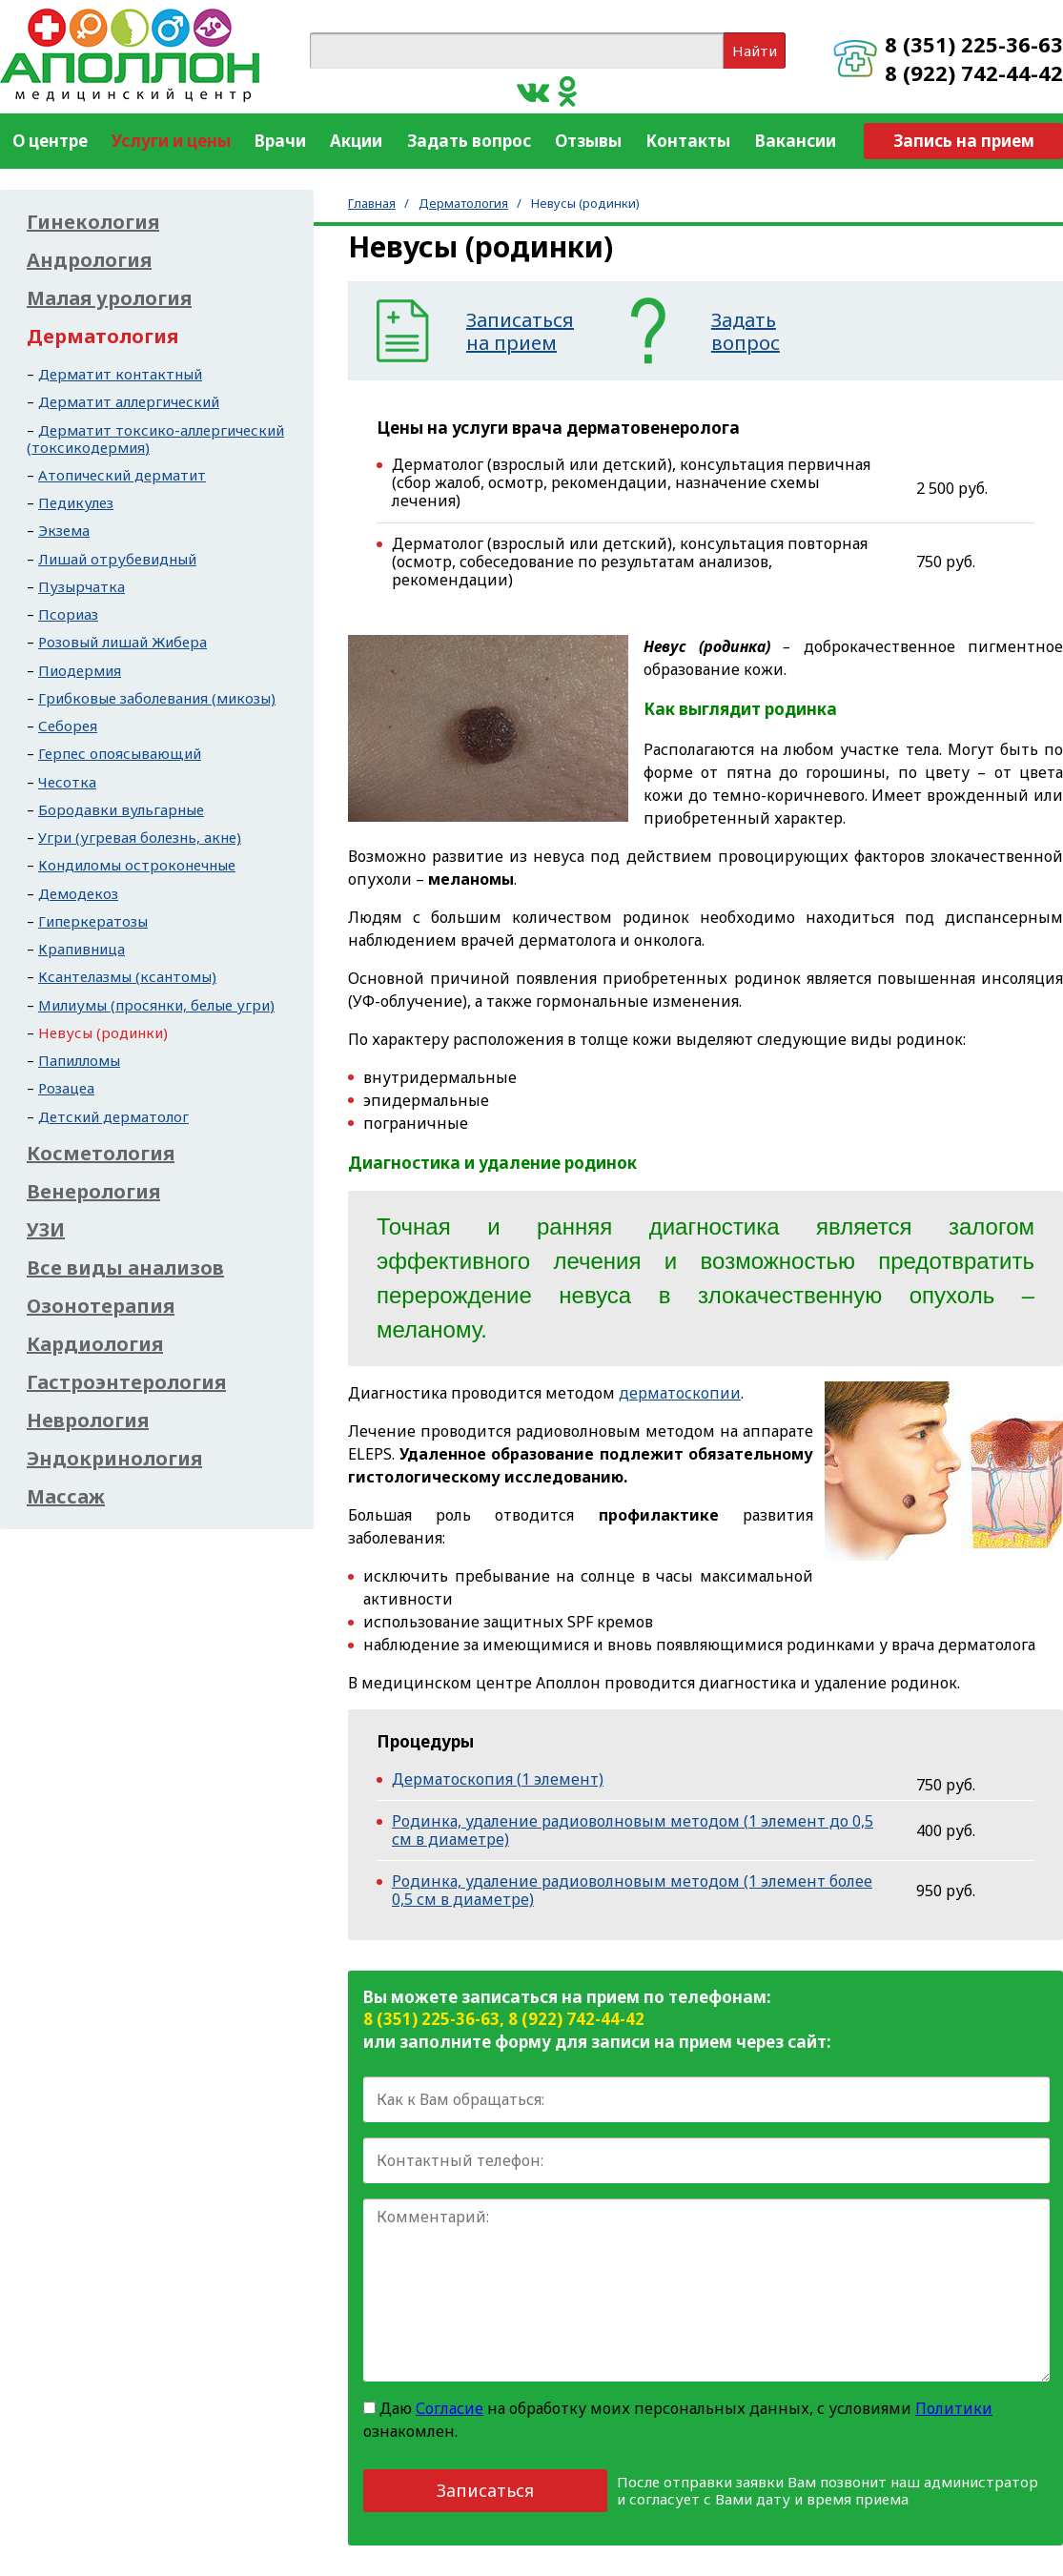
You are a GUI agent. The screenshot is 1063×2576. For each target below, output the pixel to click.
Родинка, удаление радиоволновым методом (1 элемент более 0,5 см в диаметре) (632, 1890)
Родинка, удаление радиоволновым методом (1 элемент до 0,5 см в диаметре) (632, 1830)
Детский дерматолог (113, 1116)
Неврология (88, 1420)
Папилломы (79, 1060)
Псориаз (68, 614)
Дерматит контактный (120, 373)
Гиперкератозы (93, 920)
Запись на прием (963, 141)
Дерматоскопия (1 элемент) (497, 1778)
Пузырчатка (81, 586)
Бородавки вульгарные (121, 809)
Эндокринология (114, 1458)
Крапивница (81, 948)
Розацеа (66, 1087)
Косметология (100, 1153)
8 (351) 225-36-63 (974, 44)
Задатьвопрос (745, 332)
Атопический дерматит (122, 474)
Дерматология (463, 203)
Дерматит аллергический (128, 401)
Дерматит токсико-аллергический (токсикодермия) (155, 438)
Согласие (449, 2408)
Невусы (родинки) (103, 1032)
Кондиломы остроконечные (136, 864)
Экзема (64, 530)
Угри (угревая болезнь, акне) (139, 837)
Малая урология (109, 298)
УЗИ (46, 1229)
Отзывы (588, 141)
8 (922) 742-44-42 (974, 72)
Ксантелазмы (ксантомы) (127, 976)
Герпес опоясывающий (119, 753)
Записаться (485, 2490)
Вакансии (795, 141)
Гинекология (93, 222)
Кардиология (95, 1344)
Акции (356, 141)
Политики (953, 2408)
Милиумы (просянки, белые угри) (156, 1004)
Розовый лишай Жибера (122, 641)
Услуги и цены (171, 141)
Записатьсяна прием (520, 332)
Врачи (280, 141)
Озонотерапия (100, 1306)
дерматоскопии (680, 1392)
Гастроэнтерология (126, 1382)
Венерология (93, 1191)
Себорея (67, 725)
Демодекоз (78, 893)
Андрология (89, 260)
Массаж (66, 1496)
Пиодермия (79, 670)
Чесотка (67, 781)
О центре (50, 141)
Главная (372, 203)
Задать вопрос (469, 141)
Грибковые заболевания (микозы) (157, 697)
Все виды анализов (125, 1268)
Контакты (687, 141)
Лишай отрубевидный (117, 558)
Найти (754, 50)
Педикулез (75, 502)
